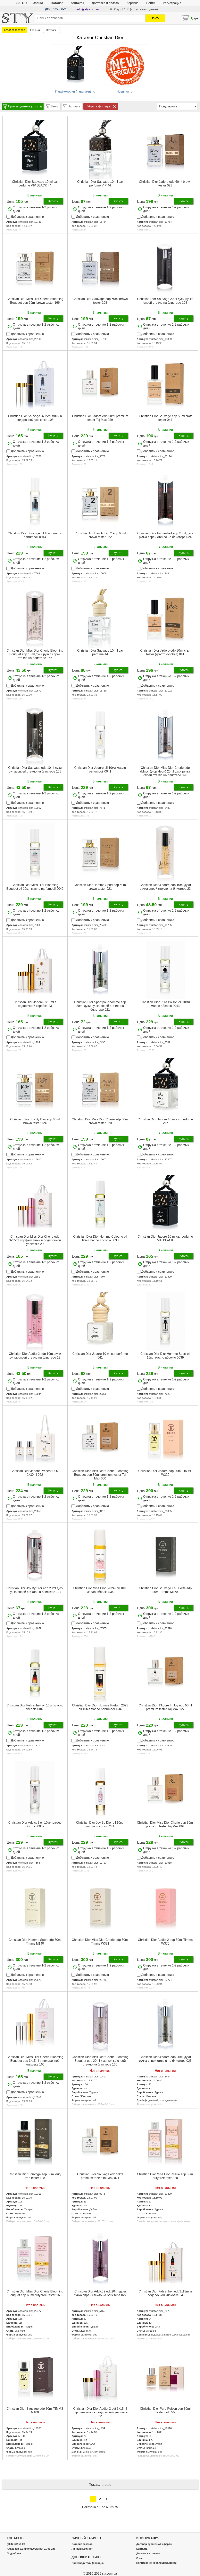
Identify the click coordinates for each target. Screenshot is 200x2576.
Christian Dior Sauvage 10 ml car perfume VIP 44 (100, 183)
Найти (155, 18)
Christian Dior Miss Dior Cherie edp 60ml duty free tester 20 (165, 2176)
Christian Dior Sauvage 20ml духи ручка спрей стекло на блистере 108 (165, 300)
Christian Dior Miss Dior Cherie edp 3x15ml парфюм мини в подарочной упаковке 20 (35, 1240)
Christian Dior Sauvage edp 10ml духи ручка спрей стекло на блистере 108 (35, 769)
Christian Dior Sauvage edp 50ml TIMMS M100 (35, 2410)
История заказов (81, 2544)
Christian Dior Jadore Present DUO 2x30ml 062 (35, 1472)
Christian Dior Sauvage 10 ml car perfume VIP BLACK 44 (35, 183)
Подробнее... (15, 2553)
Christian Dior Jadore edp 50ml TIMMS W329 (165, 1472)
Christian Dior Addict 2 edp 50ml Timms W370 (165, 1941)
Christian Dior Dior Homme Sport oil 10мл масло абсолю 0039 (165, 1355)
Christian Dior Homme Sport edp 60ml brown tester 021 (100, 886)
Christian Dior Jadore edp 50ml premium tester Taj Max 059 (100, 417)
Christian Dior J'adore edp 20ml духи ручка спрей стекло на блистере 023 (165, 2058)
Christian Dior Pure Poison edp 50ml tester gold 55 (165, 2410)
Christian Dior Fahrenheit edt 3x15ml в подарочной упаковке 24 (165, 2293)
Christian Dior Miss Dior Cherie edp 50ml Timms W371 (100, 1941)
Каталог (57, 3)
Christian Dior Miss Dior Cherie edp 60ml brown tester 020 (100, 1121)
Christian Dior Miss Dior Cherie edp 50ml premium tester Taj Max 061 (165, 1824)
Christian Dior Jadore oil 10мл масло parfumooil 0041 (100, 769)
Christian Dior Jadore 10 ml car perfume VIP (165, 1121)
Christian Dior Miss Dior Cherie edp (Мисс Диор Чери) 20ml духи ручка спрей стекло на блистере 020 (165, 771)
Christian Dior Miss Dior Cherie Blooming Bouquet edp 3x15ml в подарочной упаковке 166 (34, 2060)
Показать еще (100, 2485)
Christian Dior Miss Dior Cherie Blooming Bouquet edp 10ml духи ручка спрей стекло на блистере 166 (34, 654)
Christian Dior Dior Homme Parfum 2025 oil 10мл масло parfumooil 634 (100, 1707)
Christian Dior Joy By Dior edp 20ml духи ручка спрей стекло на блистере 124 (34, 1590)
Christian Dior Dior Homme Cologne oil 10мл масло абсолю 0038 (100, 1238)
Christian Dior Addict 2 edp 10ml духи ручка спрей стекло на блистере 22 (35, 1355)
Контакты (77, 3)
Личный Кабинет (82, 2548)
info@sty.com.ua (88, 9)
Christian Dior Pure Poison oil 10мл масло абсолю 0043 (165, 1004)
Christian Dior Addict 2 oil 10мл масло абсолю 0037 (35, 1824)
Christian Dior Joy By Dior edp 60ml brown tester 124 (35, 1121)
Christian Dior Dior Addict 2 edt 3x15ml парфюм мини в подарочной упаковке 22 (100, 2412)
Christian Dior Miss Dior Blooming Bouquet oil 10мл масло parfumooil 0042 (35, 886)
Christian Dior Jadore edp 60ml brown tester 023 (165, 183)
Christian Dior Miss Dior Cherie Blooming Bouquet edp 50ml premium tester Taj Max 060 (100, 1474)
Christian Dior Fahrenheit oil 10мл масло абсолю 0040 (34, 1707)
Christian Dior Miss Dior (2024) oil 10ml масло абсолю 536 (100, 1590)
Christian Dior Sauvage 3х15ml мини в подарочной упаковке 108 (35, 417)
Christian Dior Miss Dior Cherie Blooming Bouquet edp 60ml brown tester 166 (34, 300)
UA (18, 3)
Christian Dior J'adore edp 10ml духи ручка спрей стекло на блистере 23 (165, 886)
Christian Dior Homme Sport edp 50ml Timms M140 (35, 1941)
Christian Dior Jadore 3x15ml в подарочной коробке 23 (34, 1004)
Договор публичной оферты (154, 2544)
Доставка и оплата (105, 3)
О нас (139, 2558)
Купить (53, 201)
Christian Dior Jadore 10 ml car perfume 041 (100, 1355)
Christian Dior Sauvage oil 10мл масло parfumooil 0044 (35, 535)
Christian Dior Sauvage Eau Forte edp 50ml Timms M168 (165, 1590)
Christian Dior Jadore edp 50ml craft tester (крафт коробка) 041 (165, 652)
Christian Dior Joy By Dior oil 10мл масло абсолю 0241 (100, 1824)
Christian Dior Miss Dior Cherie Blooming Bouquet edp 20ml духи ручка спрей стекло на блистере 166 (100, 2060)
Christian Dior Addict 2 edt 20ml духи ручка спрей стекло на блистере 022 (100, 2293)
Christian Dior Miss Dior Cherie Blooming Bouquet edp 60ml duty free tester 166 (34, 2293)
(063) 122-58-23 (56, 9)
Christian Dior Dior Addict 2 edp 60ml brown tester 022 (100, 535)
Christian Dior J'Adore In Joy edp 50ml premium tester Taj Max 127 (165, 1707)
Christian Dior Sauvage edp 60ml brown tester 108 (100, 300)
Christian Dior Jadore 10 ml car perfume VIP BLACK (165, 1238)
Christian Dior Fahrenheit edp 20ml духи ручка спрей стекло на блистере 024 (165, 535)
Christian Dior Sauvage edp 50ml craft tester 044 (165, 417)
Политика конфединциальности (156, 2563)
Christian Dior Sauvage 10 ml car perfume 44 (100, 652)
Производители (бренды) (87, 2563)
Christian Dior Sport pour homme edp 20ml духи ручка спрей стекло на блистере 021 (100, 1005)
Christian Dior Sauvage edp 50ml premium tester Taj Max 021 (100, 2176)
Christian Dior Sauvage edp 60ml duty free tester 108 (35, 2176)
